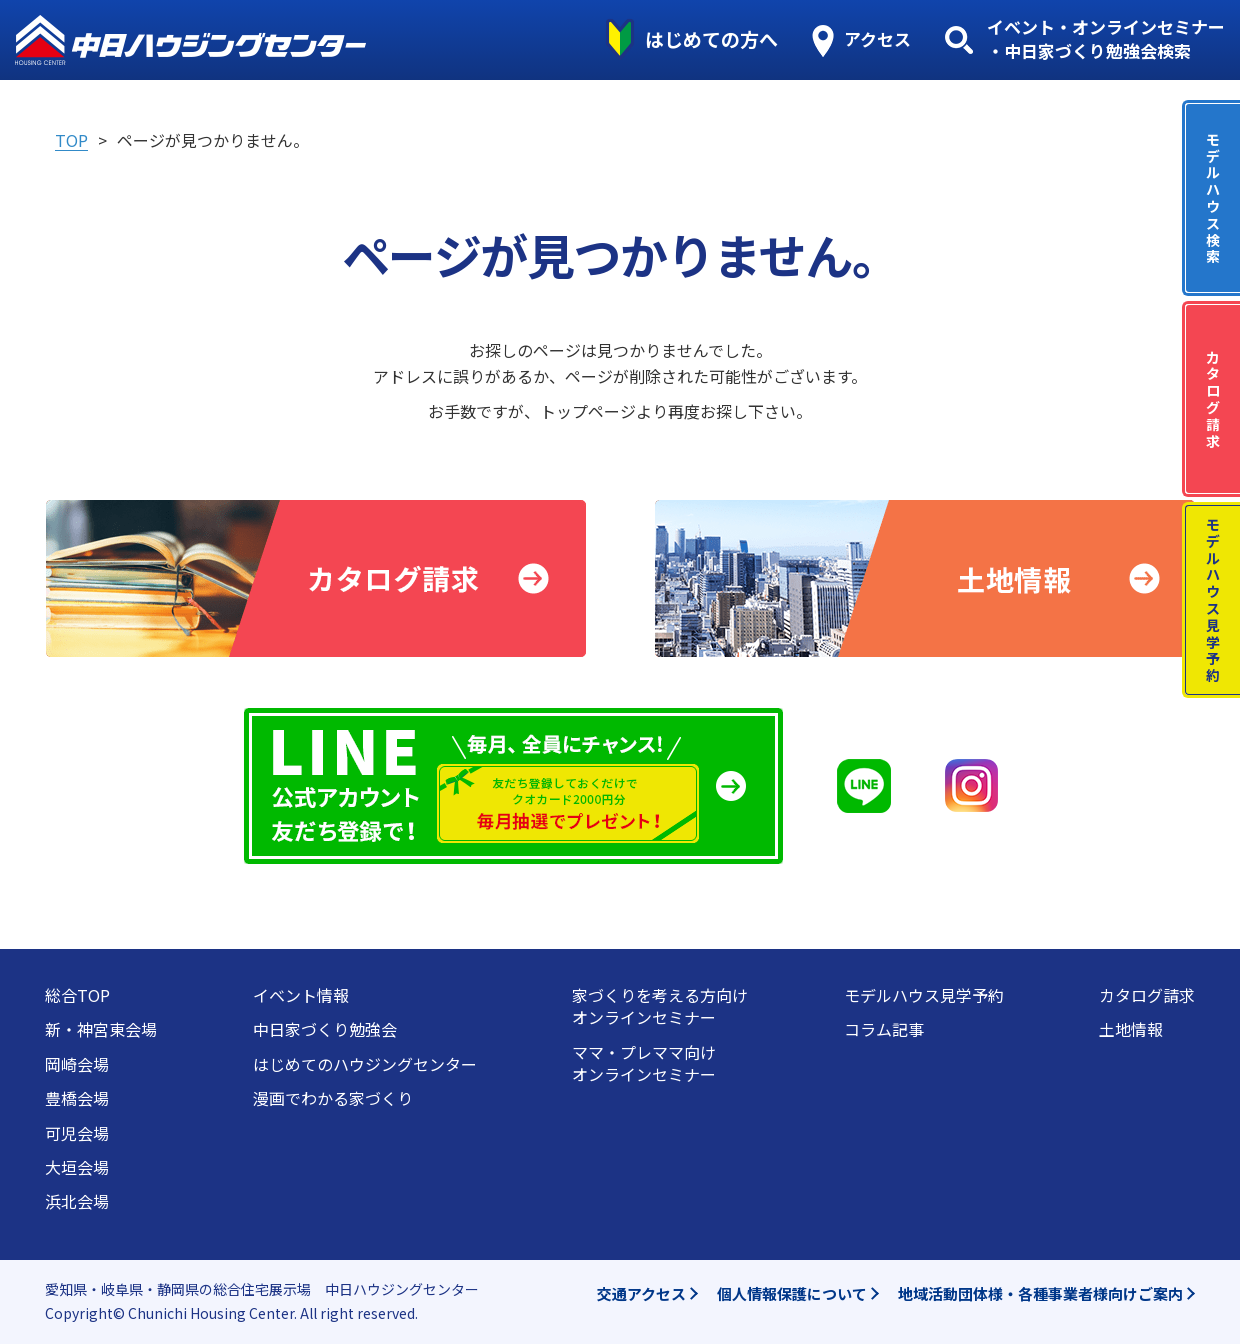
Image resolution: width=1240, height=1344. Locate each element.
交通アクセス (641, 1293)
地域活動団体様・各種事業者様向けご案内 (1040, 1293)
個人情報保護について (792, 1293)
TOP (71, 140)
